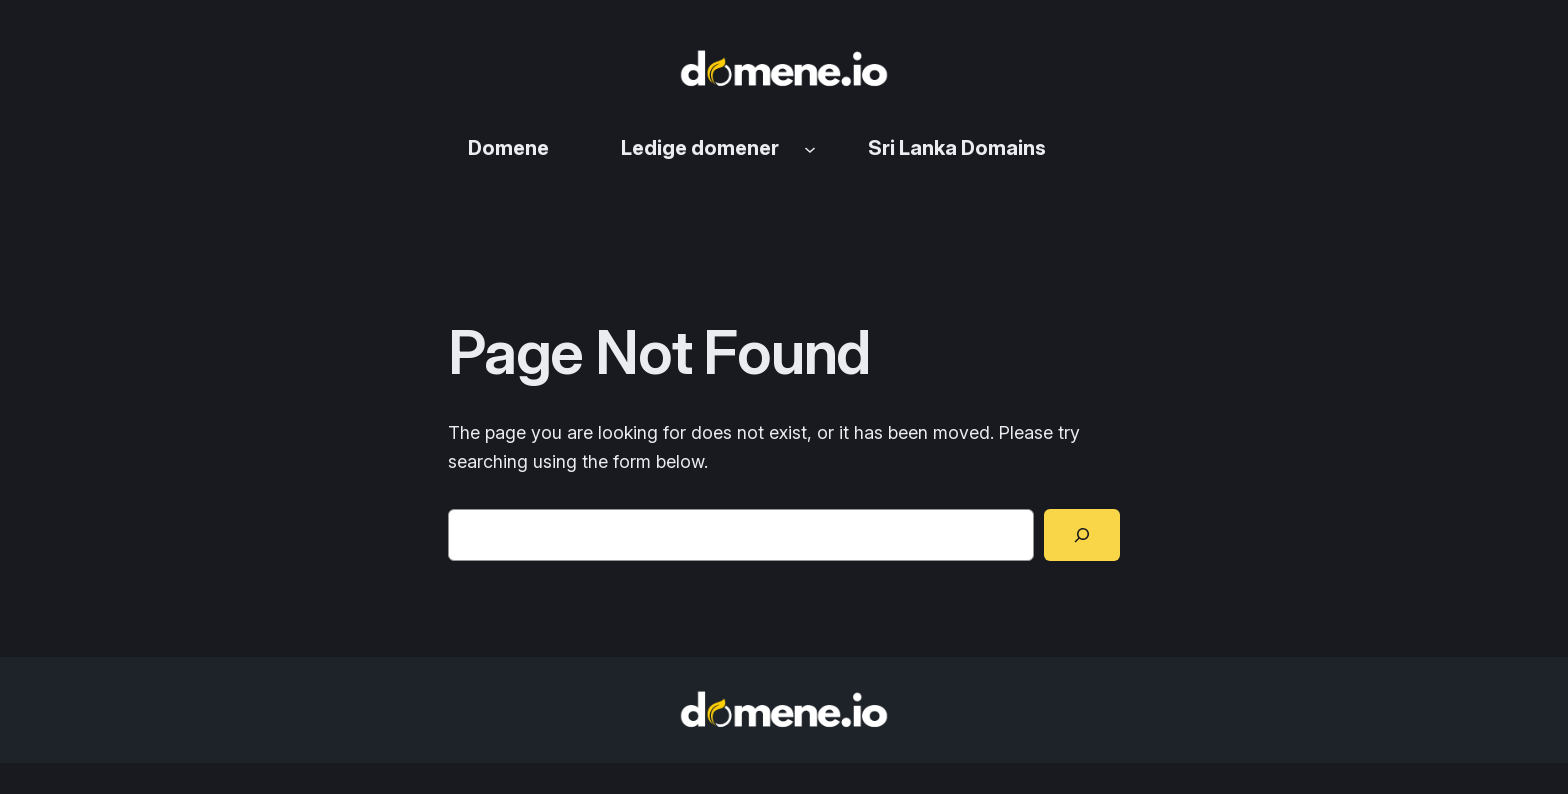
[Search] (1082, 535)
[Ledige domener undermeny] (810, 148)
